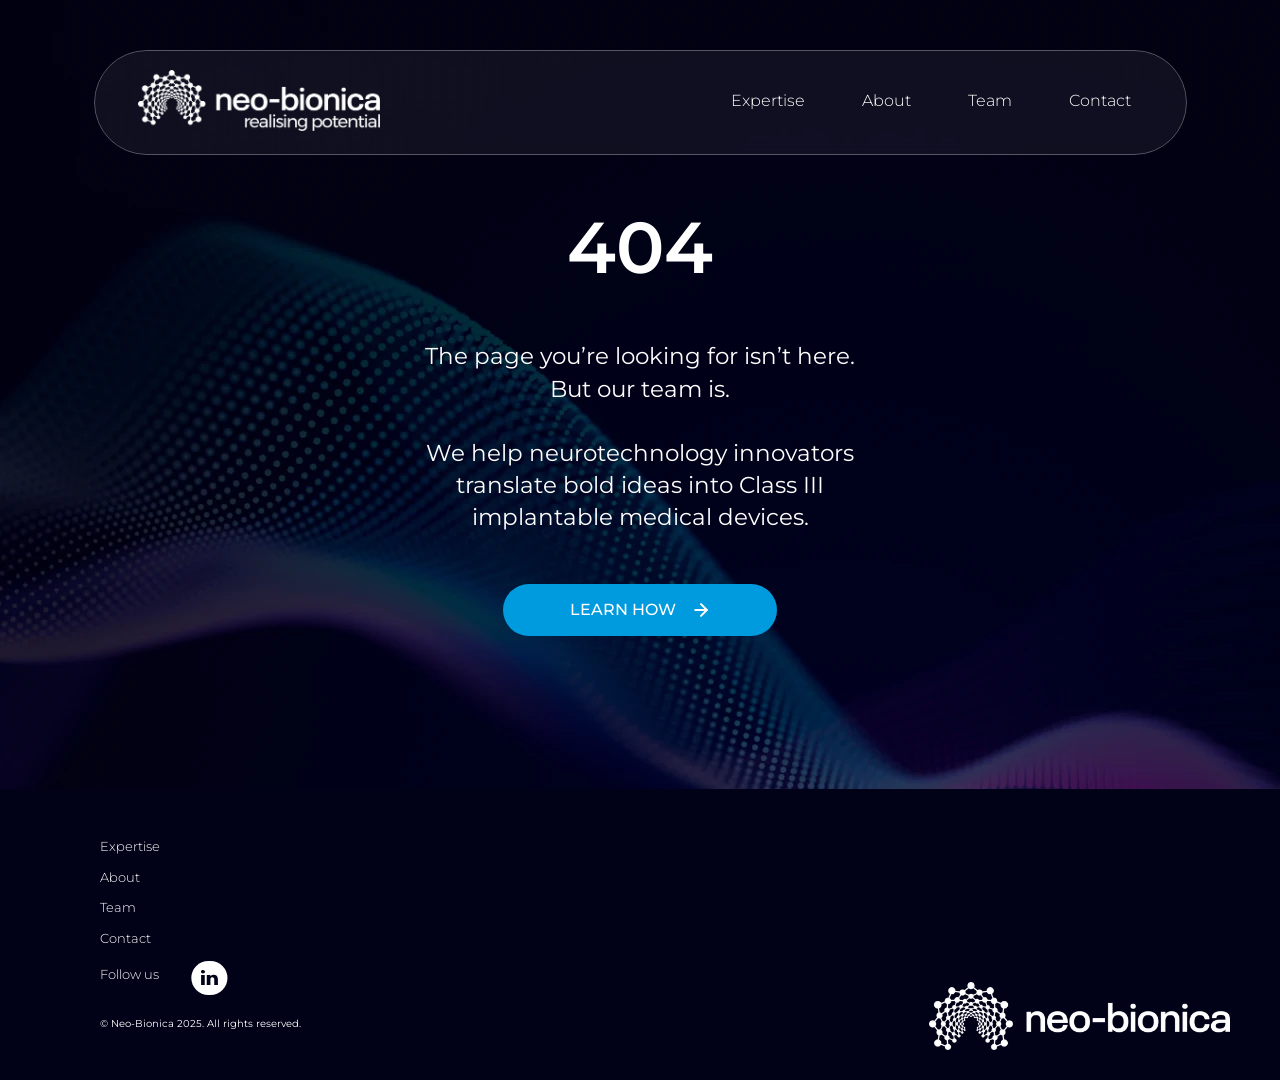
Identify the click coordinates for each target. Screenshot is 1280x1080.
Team (990, 100)
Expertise (768, 100)
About (886, 100)
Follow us (131, 974)
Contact (1100, 100)
